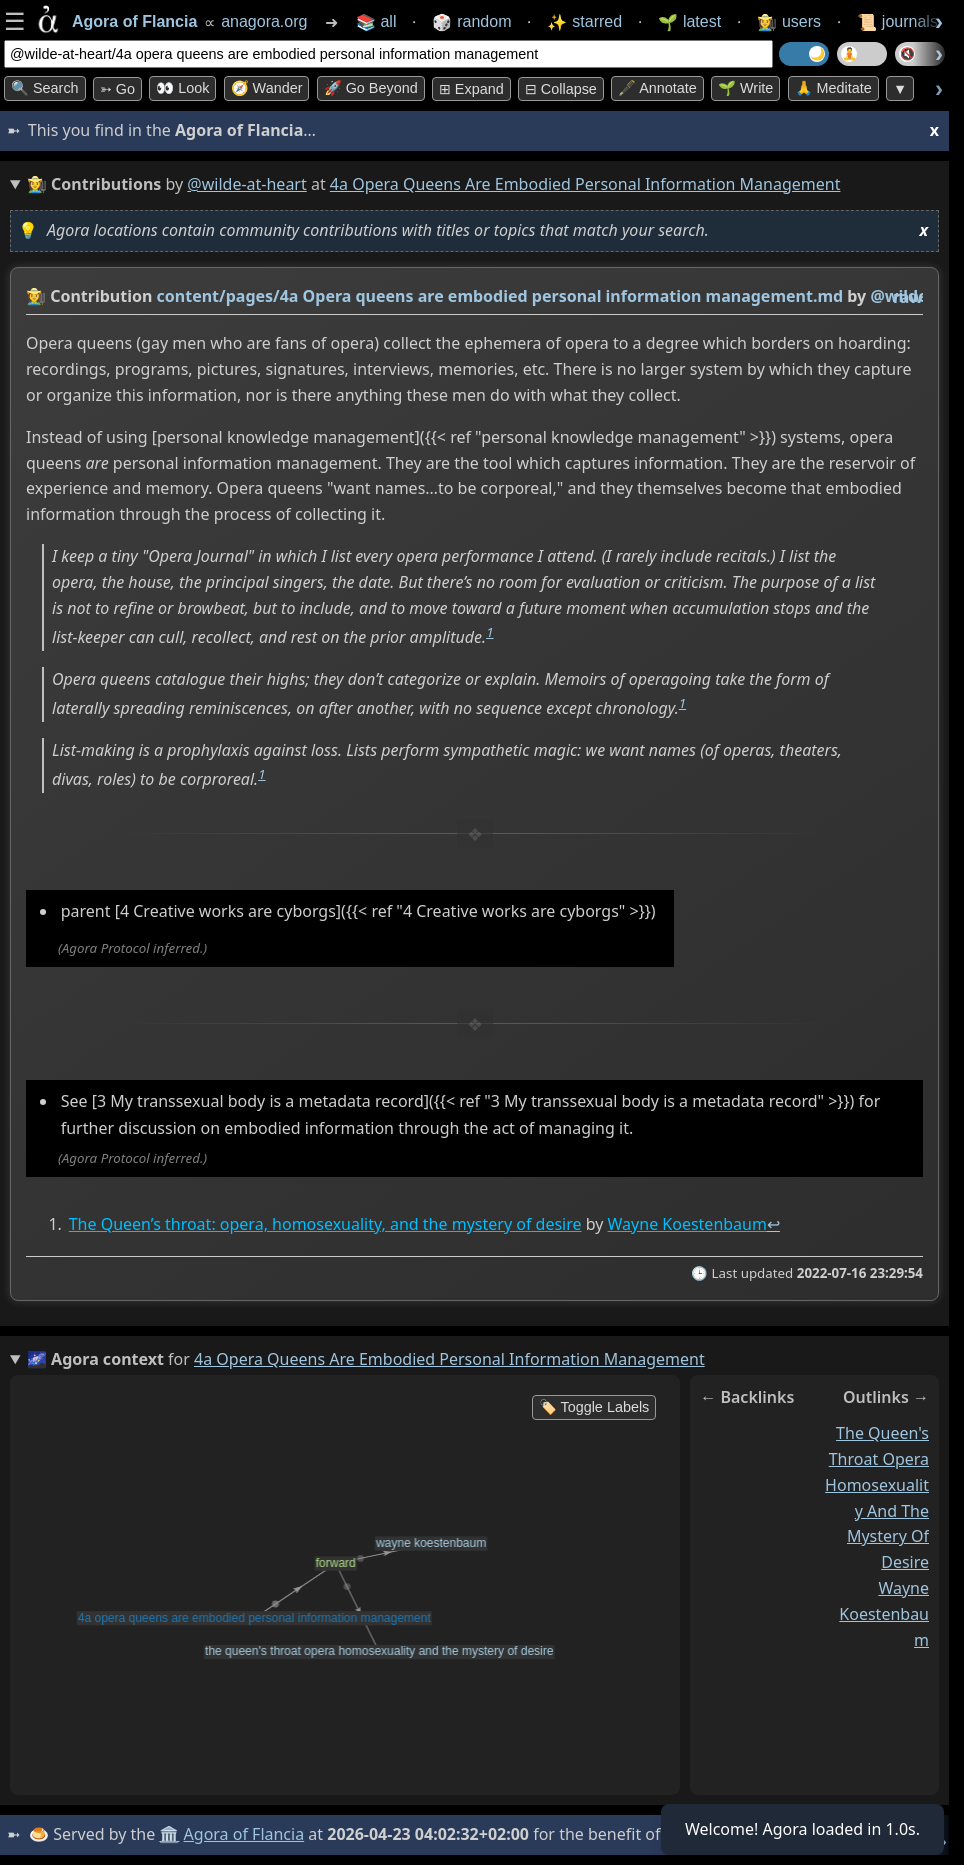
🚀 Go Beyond (371, 88)
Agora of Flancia (244, 1834)
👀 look (182, 88)
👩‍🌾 (36, 296)
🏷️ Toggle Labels (594, 1407)
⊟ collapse (561, 89)
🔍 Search (45, 88)
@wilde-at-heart (246, 184)
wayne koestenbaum (884, 1614)
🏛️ (169, 1834)
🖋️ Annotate (657, 88)
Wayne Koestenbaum (687, 1224)
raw (908, 297)
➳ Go (117, 89)
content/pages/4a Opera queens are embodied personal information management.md (500, 296)
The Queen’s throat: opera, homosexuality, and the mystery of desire (325, 1224)
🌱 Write (745, 88)
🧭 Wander (267, 88)
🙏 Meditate (833, 88)
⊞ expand (471, 89)
